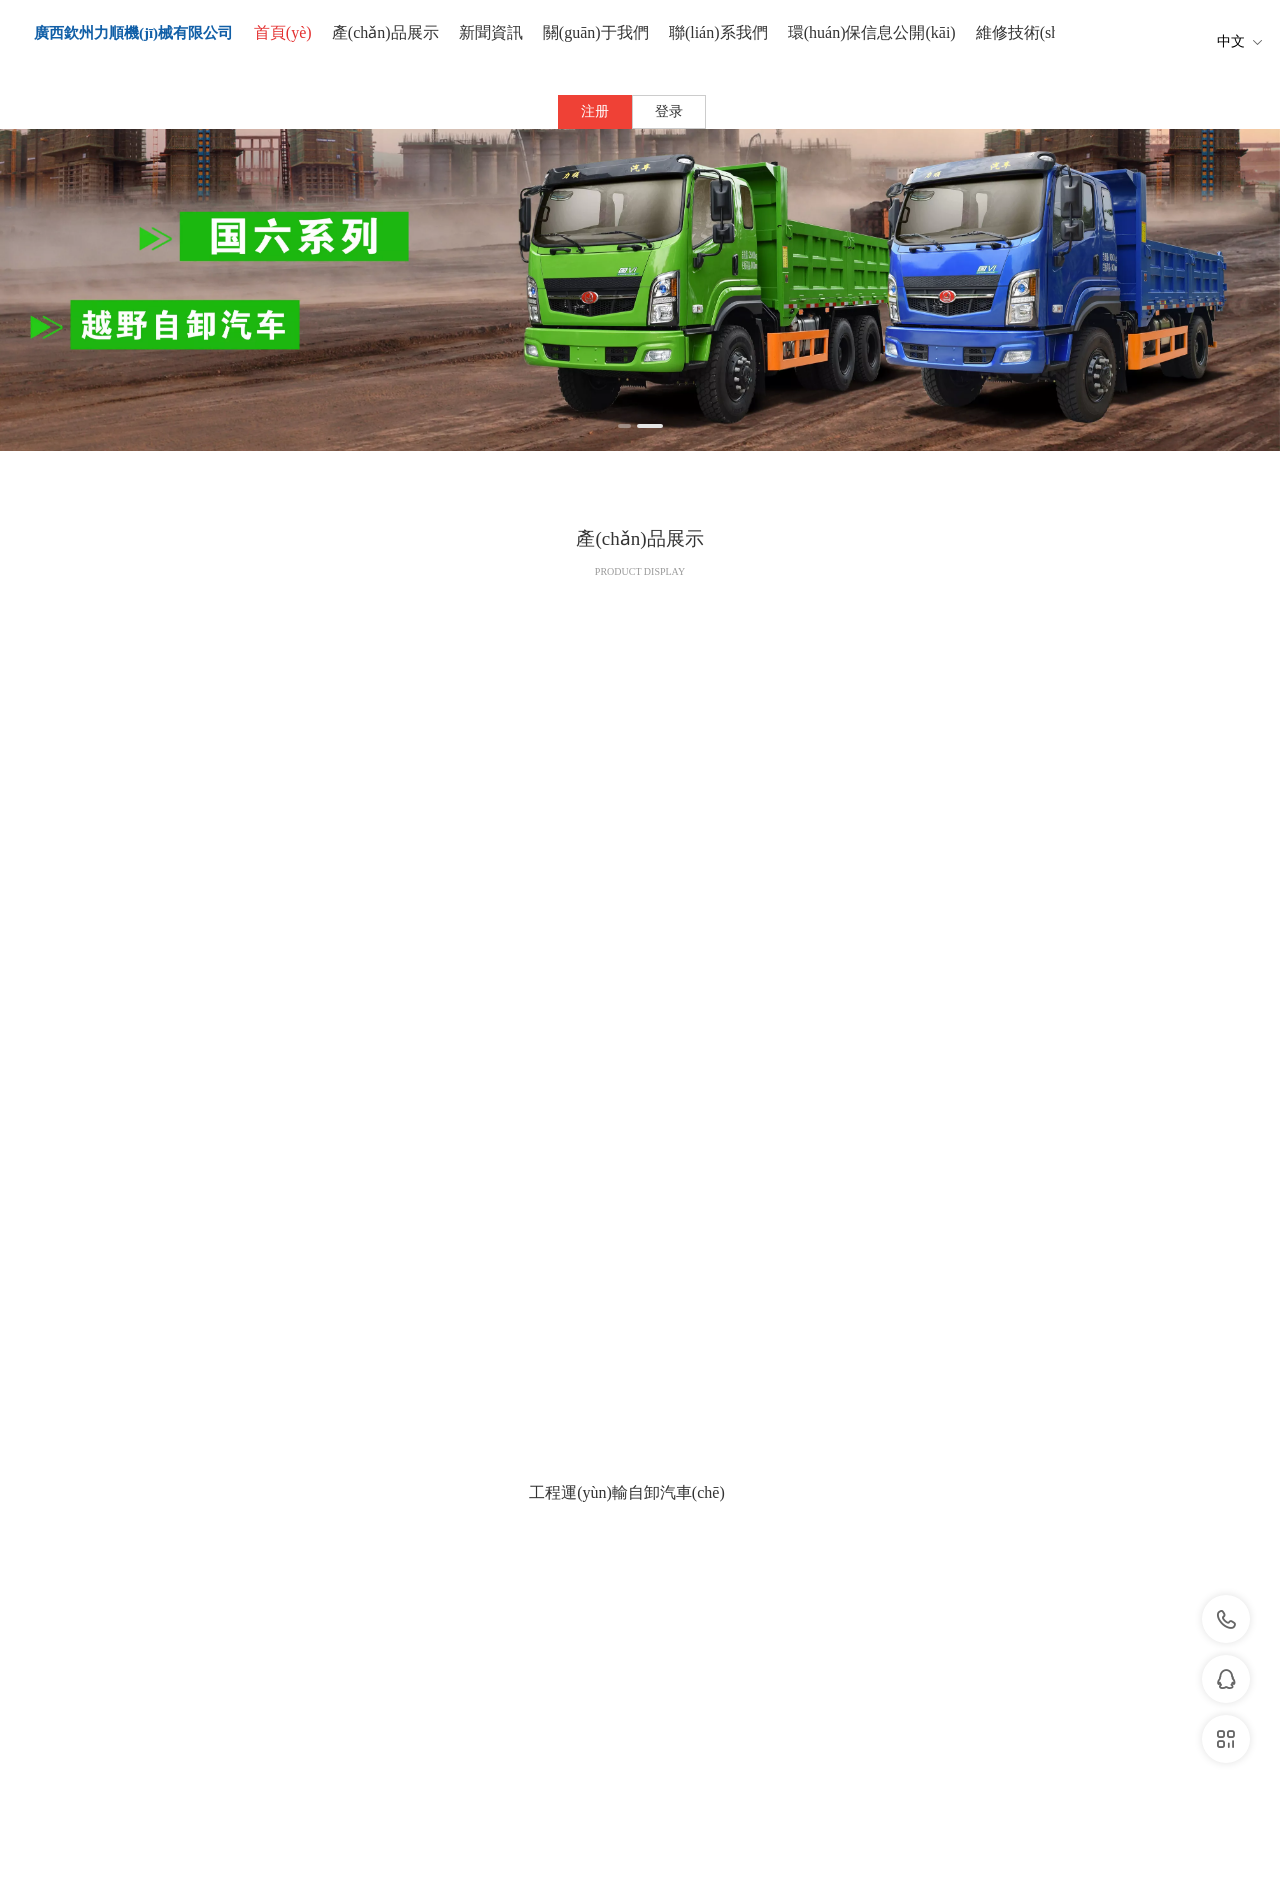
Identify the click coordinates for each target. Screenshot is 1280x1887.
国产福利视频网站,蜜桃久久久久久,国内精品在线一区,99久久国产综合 (184, 1878)
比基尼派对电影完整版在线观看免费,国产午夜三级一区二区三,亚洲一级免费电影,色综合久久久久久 (262, 1860)
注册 (595, 111)
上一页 (570, 1267)
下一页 (711, 1267)
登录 (669, 111)
